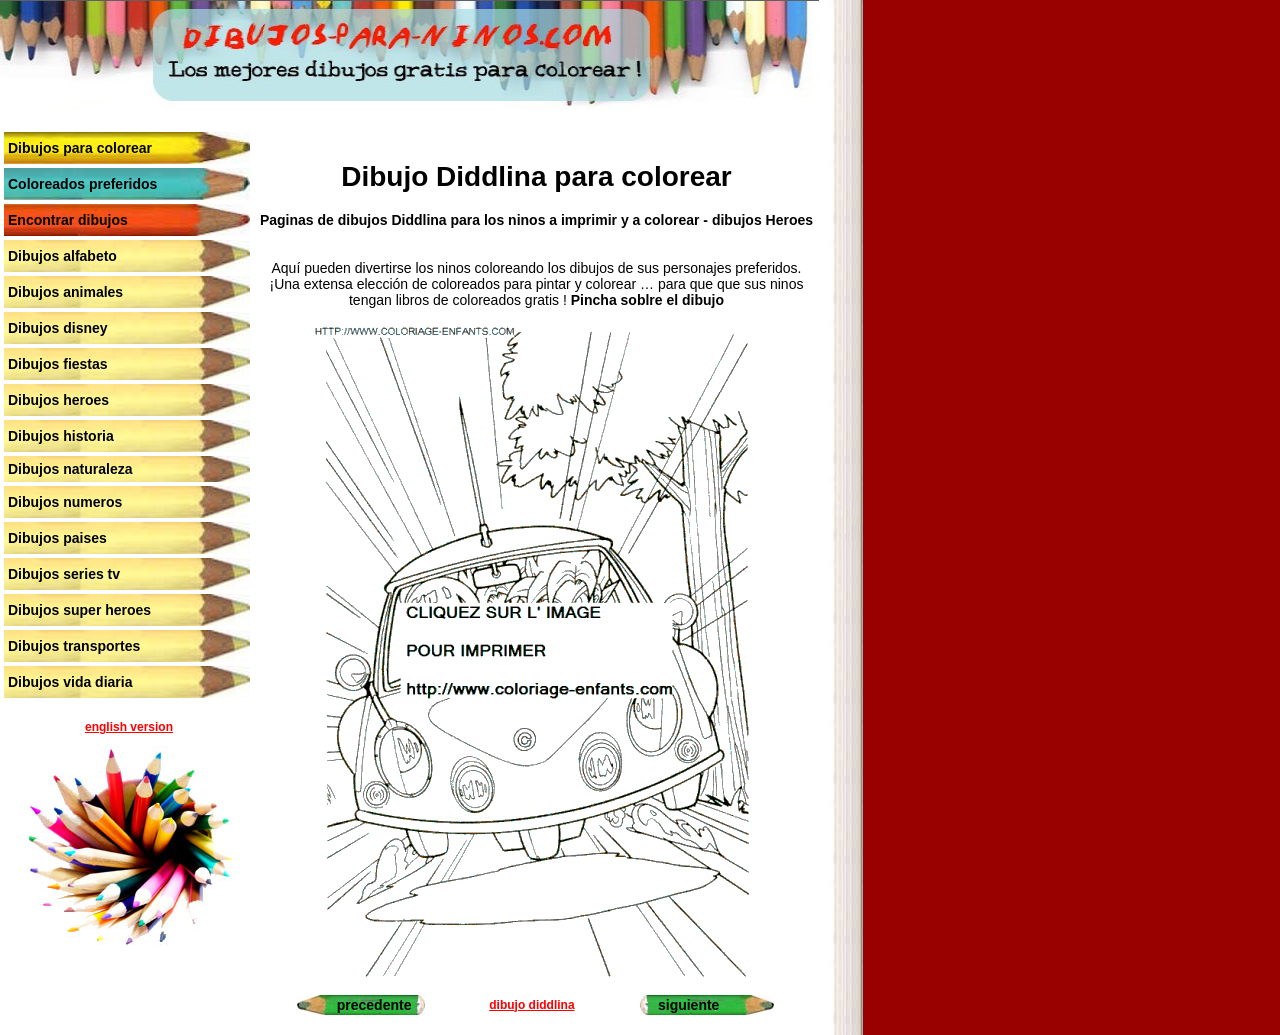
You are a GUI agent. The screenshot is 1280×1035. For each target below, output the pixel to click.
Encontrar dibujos (68, 220)
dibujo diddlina (531, 1005)
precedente (374, 1005)
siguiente (688, 1005)
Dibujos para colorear (80, 148)
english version (129, 727)
